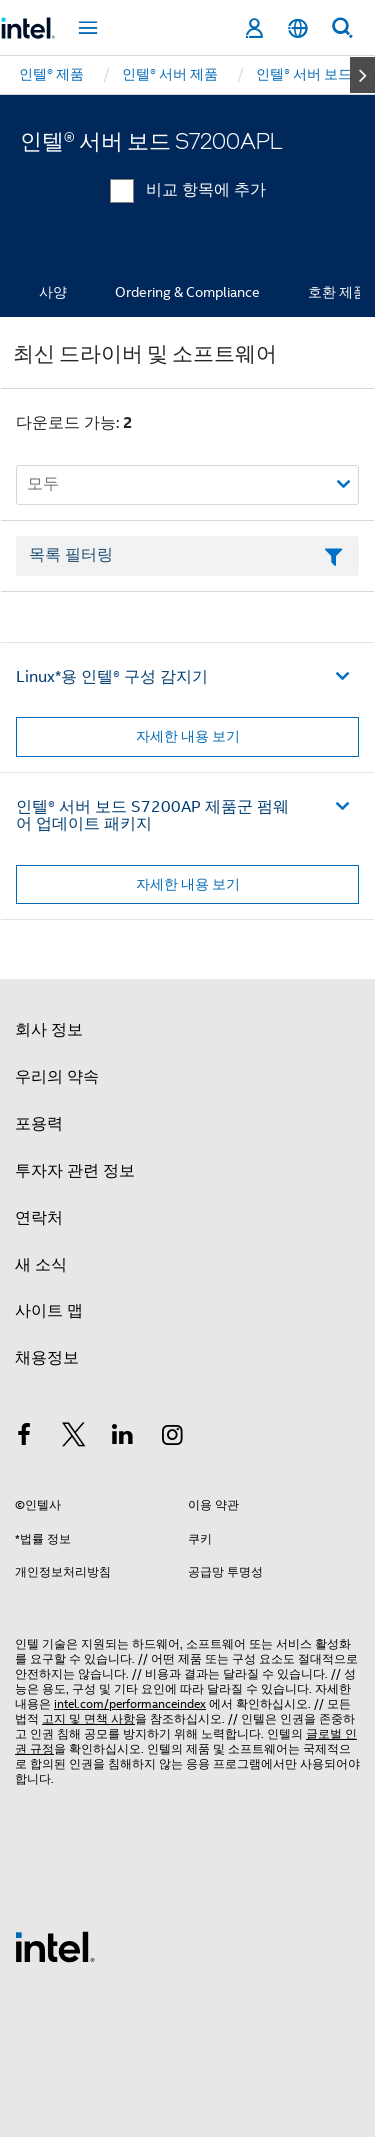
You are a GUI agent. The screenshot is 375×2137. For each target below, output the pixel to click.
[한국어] (298, 28)
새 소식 (41, 1265)
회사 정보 (49, 1030)
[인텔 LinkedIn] (123, 1438)
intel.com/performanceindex (130, 1703)
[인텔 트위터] (74, 1438)
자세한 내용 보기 (188, 736)
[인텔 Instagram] (173, 1438)
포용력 (39, 1124)
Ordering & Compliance (187, 292)
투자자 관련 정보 (75, 1171)
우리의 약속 (57, 1077)
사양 (53, 292)
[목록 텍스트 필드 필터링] (187, 556)
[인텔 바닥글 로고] (55, 1946)
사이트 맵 (49, 1311)
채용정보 (47, 1358)
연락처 (39, 1218)
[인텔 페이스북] (24, 1438)
